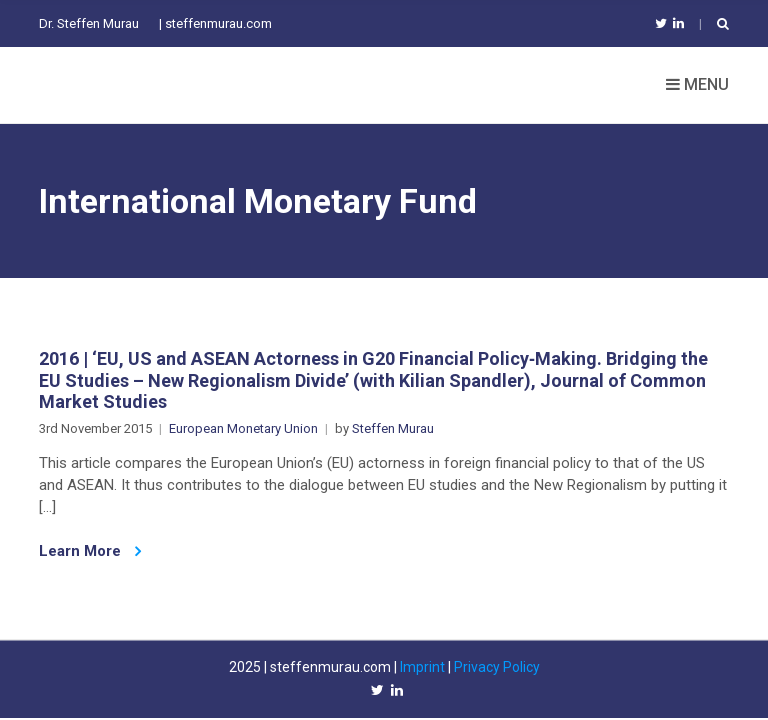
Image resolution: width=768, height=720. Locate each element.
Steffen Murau (393, 428)
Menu (697, 84)
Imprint (422, 667)
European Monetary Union (243, 428)
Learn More (90, 551)
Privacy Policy (497, 667)
